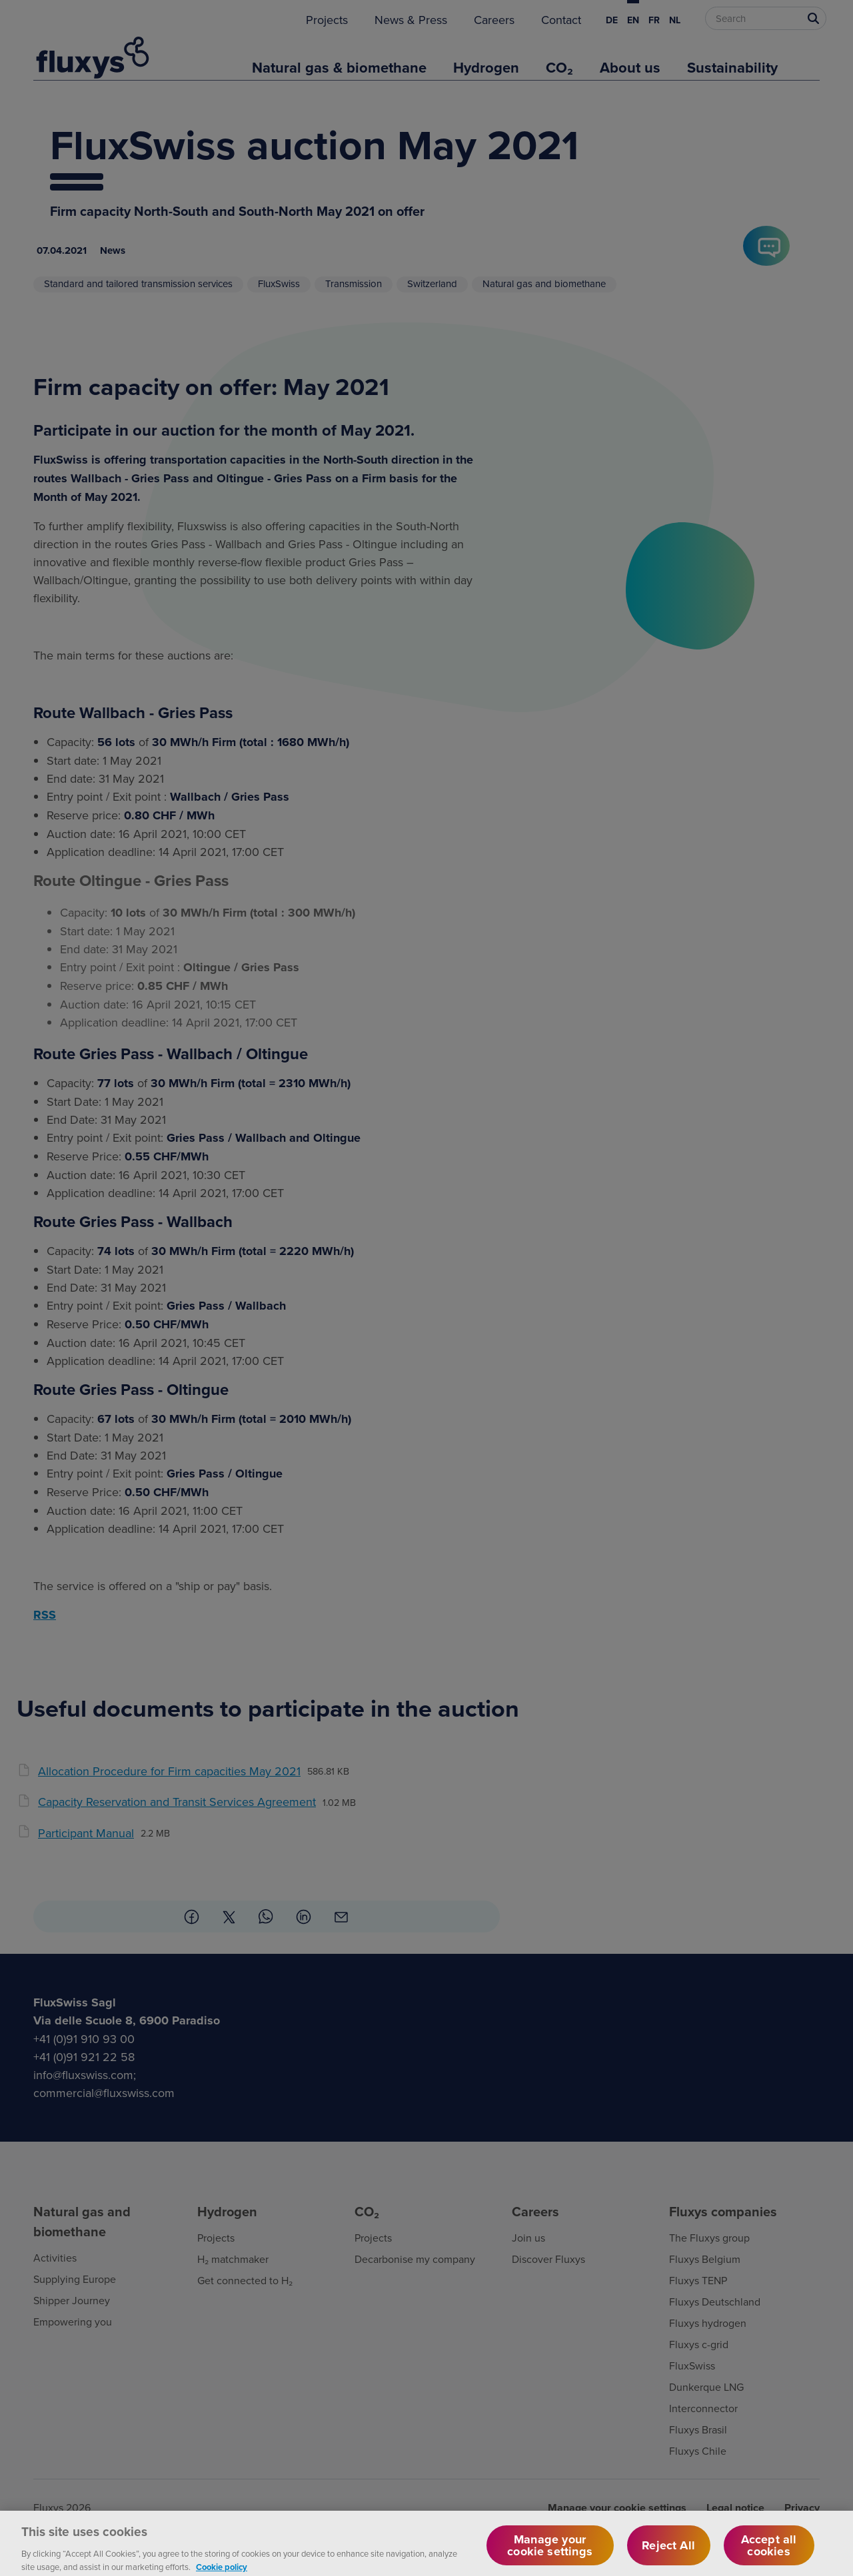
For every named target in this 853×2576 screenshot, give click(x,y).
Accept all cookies (769, 2553)
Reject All (668, 2553)
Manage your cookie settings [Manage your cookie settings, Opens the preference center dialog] (549, 2553)
